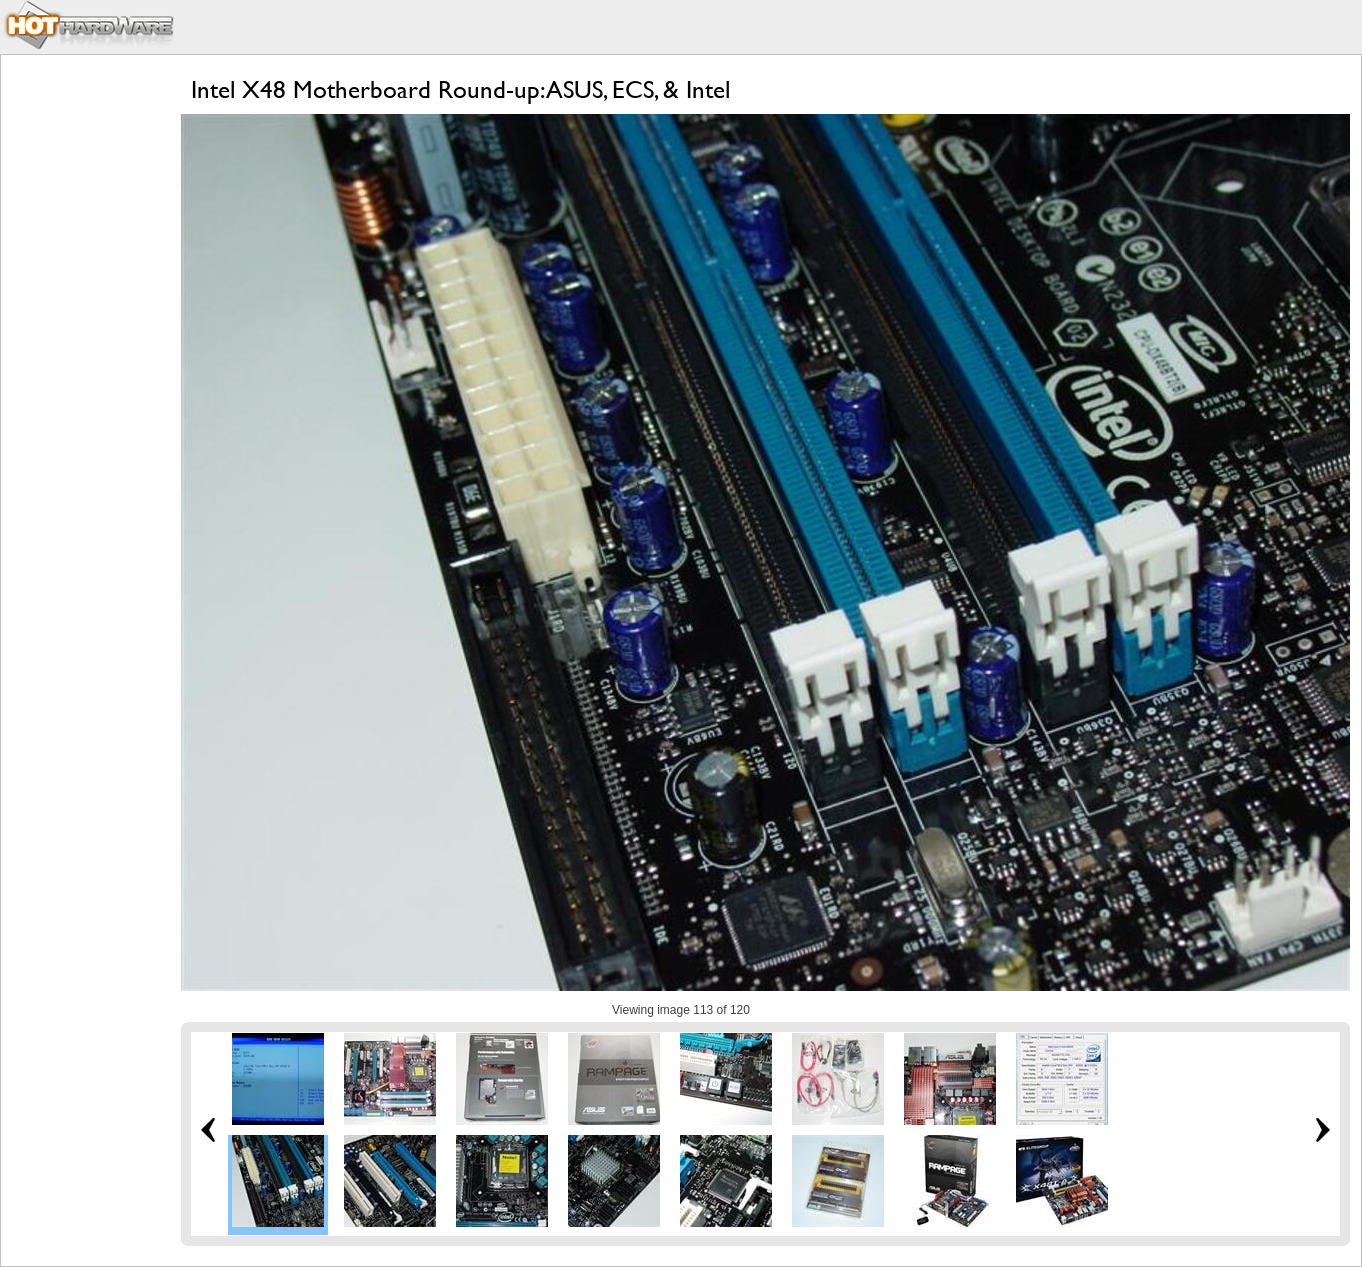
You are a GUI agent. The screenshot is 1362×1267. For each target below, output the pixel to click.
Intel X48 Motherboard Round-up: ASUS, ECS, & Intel (460, 89)
